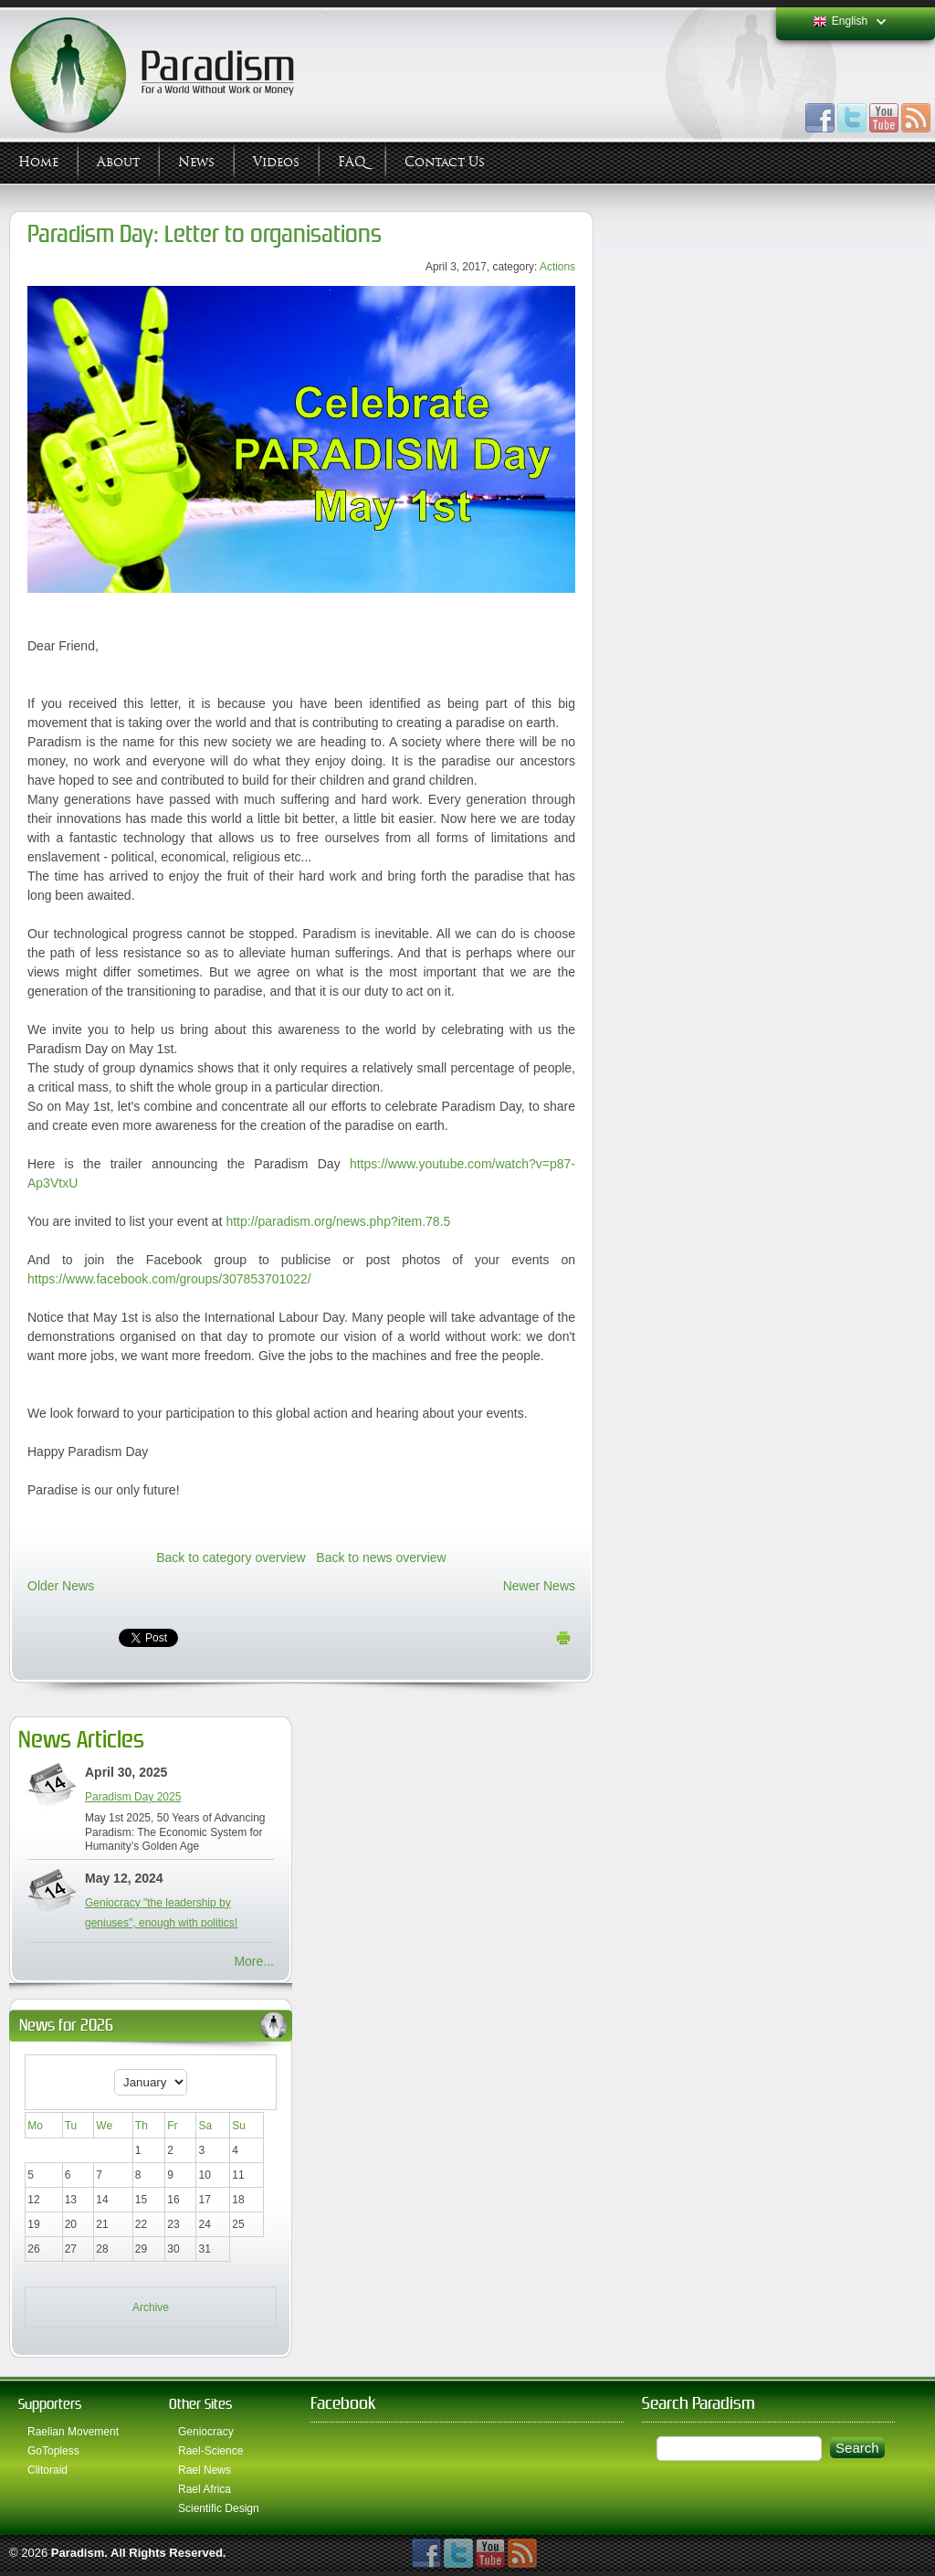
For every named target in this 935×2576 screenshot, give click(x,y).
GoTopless (53, 2450)
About (118, 162)
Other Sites (200, 2403)
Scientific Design (218, 2508)
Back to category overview (230, 1557)
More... (254, 1961)
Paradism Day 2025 (133, 1796)
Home (38, 162)
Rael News (204, 2470)
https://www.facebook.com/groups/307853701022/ (169, 1279)
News (196, 162)
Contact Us (444, 162)
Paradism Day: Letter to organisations (204, 234)
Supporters (49, 2403)
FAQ (352, 162)
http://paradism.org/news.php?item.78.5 (338, 1221)
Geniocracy (206, 2431)
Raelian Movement (73, 2431)
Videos (276, 162)
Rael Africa (204, 2489)
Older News (60, 1585)
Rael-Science (210, 2450)
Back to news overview (381, 1557)
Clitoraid (47, 2470)
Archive (150, 2307)
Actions (557, 266)
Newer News (539, 1585)
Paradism (78, 2553)
